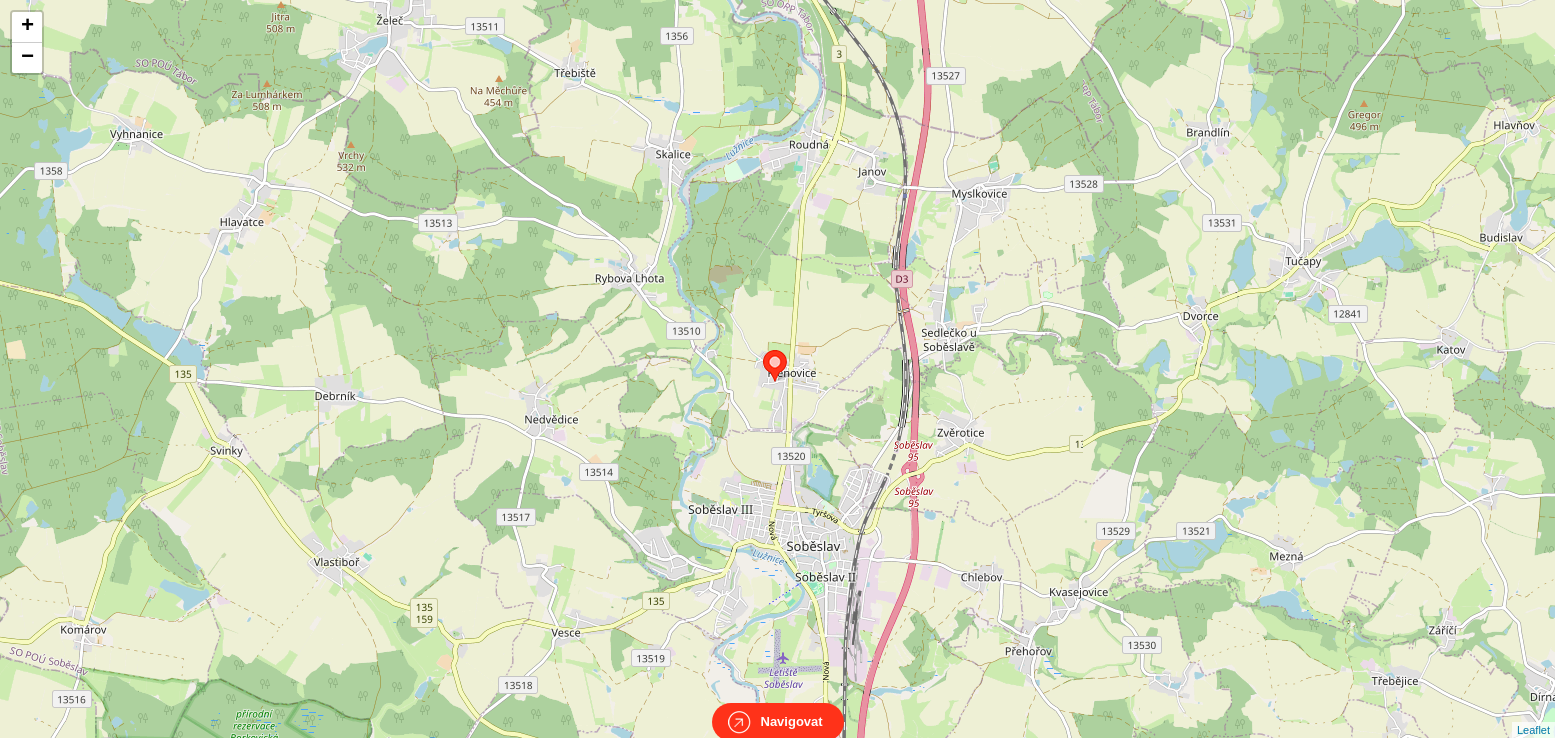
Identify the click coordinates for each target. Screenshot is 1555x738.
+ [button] (27, 27)
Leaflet (1533, 712)
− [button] (27, 58)
